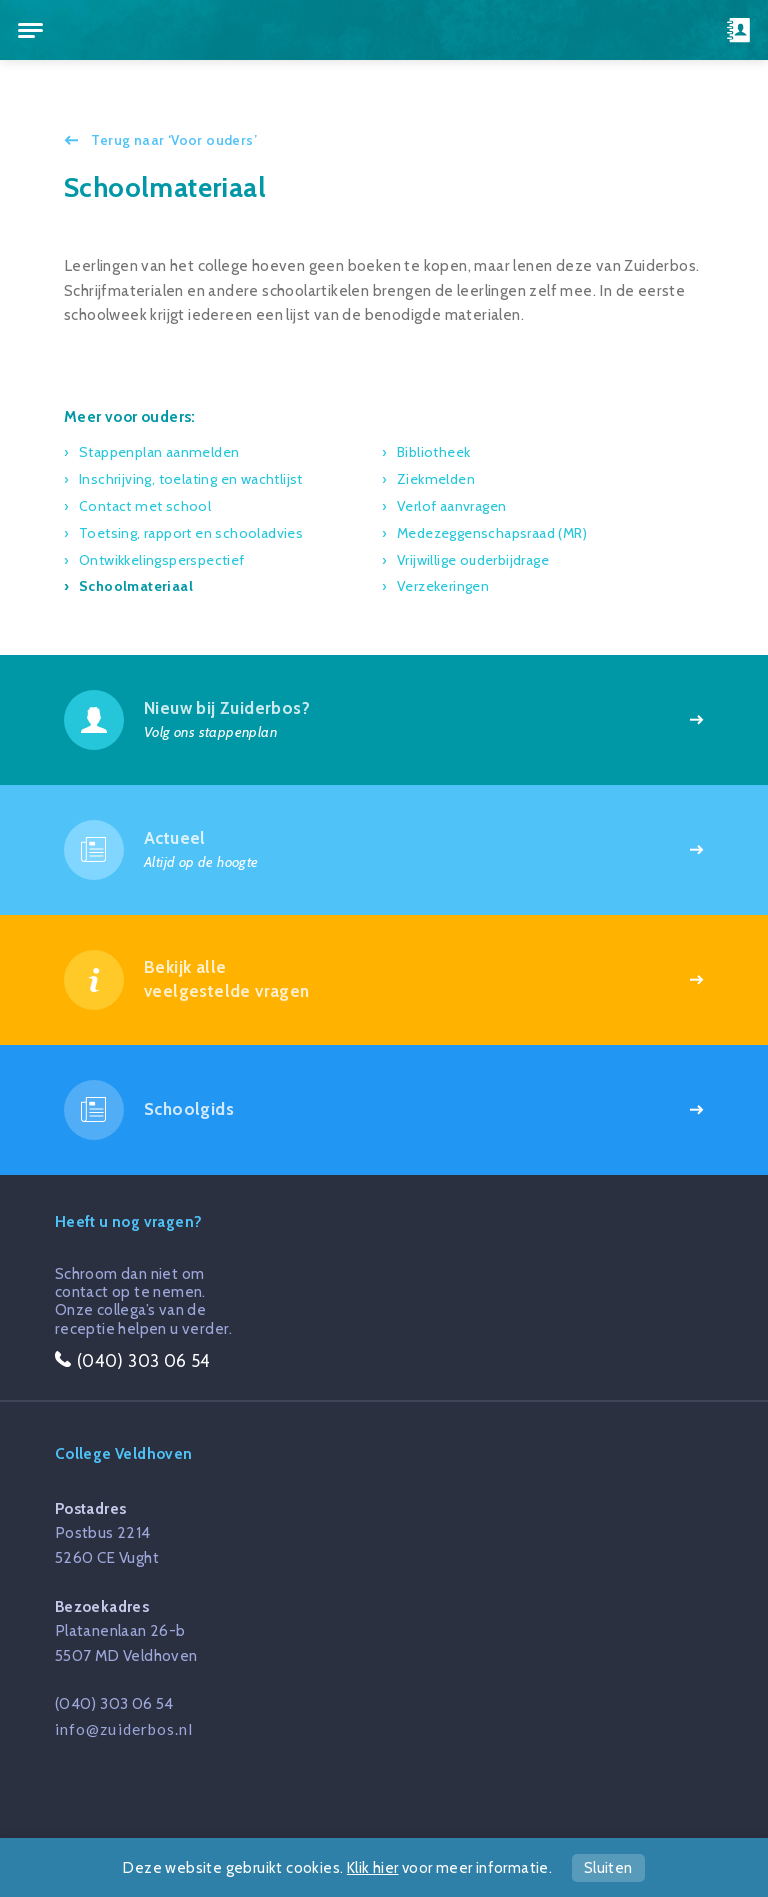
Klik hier (373, 1868)
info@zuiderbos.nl (124, 1729)
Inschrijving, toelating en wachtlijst (191, 479)
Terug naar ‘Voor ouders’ (172, 140)
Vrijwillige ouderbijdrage (473, 560)
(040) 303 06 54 (114, 1703)
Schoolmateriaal (136, 586)
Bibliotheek (433, 452)
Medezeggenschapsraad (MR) (492, 533)
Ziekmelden (436, 479)
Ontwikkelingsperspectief (162, 560)
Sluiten (608, 1868)
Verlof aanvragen (451, 506)
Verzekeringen (443, 586)
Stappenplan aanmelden (159, 452)
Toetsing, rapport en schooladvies (191, 533)
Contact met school (145, 506)
